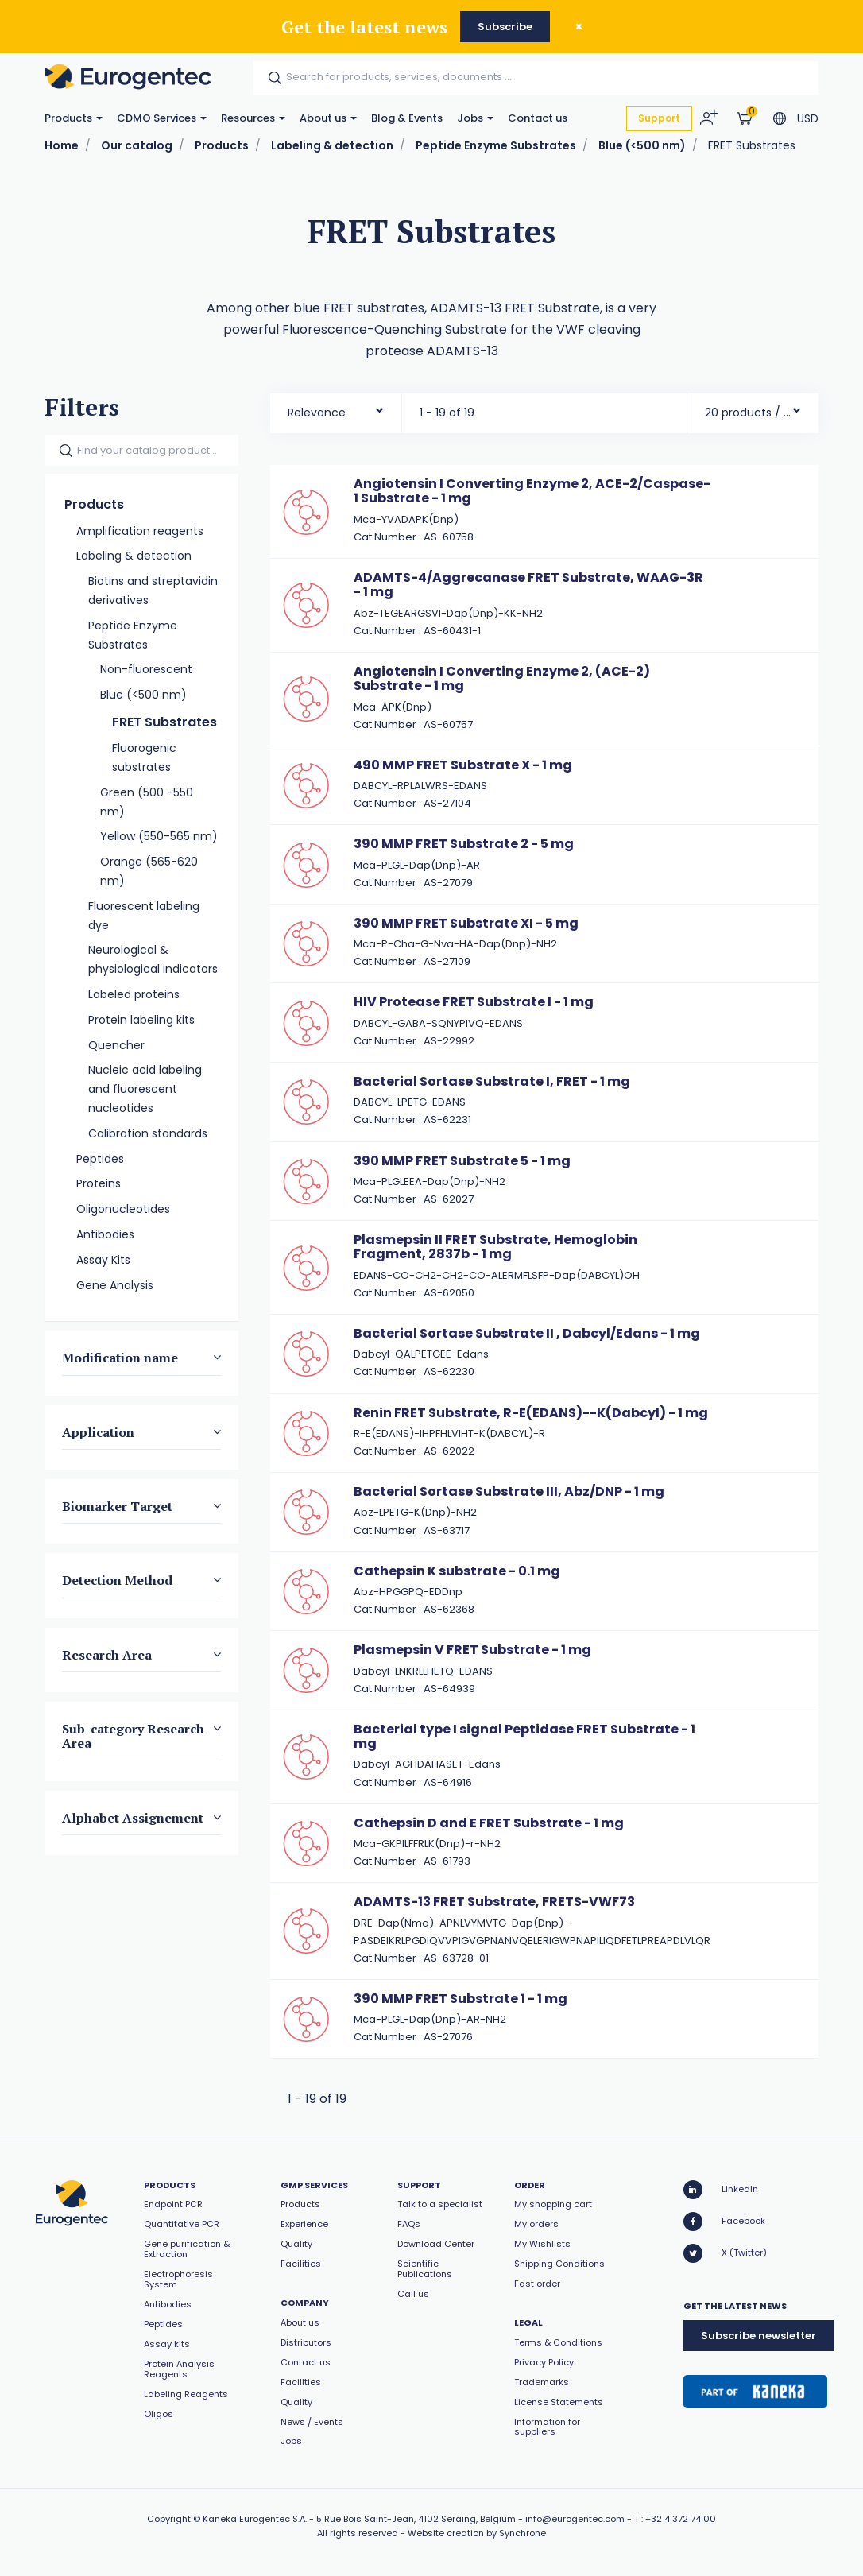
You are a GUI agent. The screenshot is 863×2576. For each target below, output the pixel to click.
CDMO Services (162, 118)
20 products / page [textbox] (748, 412)
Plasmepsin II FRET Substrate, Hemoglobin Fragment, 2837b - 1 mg (495, 1246)
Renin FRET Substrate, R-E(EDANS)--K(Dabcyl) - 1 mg (531, 1413)
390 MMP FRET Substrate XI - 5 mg (466, 923)
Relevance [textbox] (317, 412)
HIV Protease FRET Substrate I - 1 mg (474, 1002)
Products (74, 118)
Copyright (169, 2518)
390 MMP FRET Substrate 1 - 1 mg (460, 1998)
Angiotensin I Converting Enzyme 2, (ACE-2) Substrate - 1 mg (502, 678)
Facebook (724, 2221)
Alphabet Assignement (132, 1817)
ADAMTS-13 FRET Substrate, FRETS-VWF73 (494, 1901)
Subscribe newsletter (758, 2335)
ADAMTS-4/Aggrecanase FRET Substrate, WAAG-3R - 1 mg (528, 584)
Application (98, 1432)
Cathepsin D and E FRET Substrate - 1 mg (489, 1823)
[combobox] (335, 408)
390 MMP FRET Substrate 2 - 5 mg (464, 844)
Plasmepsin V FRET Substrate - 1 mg (472, 1650)
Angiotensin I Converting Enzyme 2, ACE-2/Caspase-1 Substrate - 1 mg (532, 491)
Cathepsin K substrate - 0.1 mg (457, 1571)
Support (659, 118)
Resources (253, 118)
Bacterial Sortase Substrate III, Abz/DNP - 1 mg (509, 1491)
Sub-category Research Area (133, 1736)
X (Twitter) (725, 2253)
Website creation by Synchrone (477, 2533)
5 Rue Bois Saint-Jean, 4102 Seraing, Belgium (416, 2518)
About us (328, 118)
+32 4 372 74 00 (680, 2518)
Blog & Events (407, 118)
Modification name (120, 1358)
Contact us (537, 118)
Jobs (475, 118)
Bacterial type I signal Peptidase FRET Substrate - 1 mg (524, 1736)
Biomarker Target (117, 1506)
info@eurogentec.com (575, 2518)
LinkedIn (720, 2189)
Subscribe (505, 26)
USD (807, 118)
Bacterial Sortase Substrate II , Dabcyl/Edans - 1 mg (527, 1333)
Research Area (107, 1655)
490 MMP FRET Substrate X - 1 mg (463, 765)
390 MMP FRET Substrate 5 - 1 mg (462, 1161)
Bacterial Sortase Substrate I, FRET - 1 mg (492, 1081)
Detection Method (117, 1581)
